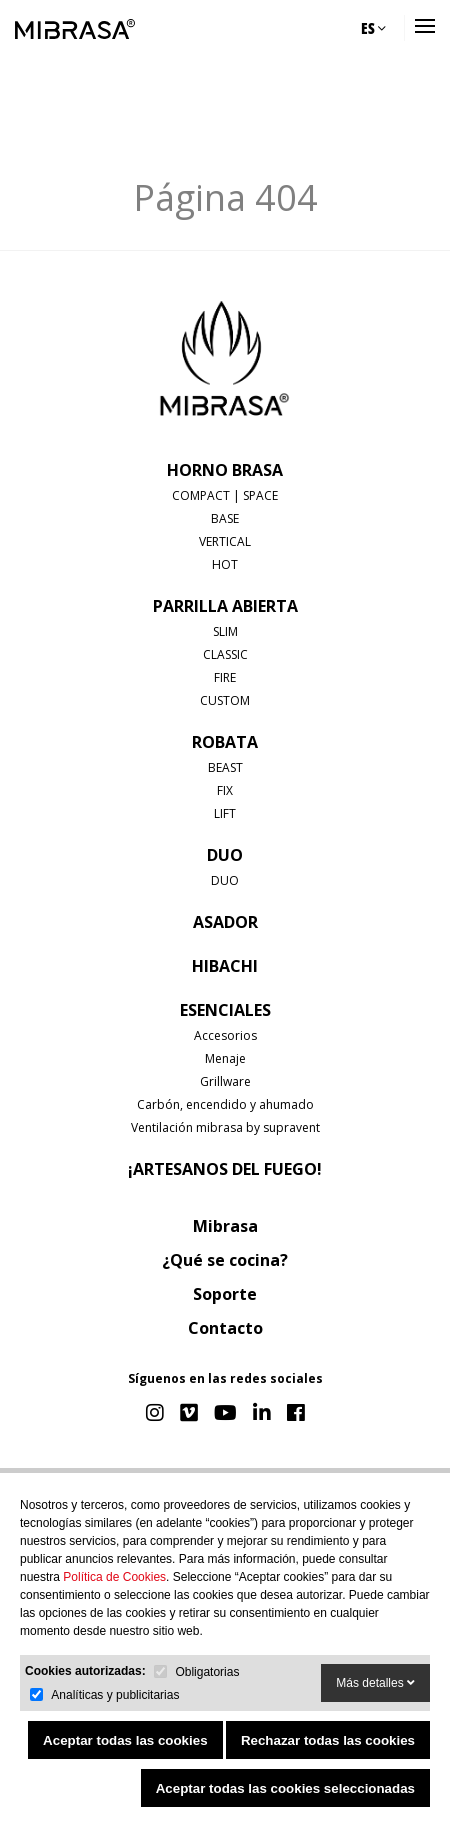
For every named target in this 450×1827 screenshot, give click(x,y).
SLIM (225, 631)
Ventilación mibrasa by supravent (225, 1127)
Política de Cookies (114, 1577)
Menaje (225, 1058)
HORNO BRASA (225, 470)
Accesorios (225, 1035)
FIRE (225, 677)
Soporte (225, 1294)
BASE (225, 518)
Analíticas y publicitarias (115, 1695)
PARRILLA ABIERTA (225, 606)
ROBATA (225, 742)
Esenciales (225, 1010)
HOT (225, 564)
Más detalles (375, 1683)
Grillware (225, 1081)
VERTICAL (225, 541)
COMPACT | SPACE (225, 495)
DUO (225, 855)
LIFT (225, 813)
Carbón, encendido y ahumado (225, 1104)
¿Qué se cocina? (225, 1260)
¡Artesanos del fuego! (225, 1169)
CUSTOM (225, 700)
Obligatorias (207, 1672)
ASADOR (225, 922)
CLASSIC (225, 654)
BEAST (225, 767)
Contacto (225, 1328)
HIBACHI (225, 966)
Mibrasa (225, 1226)
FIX (225, 790)
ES (373, 28)
